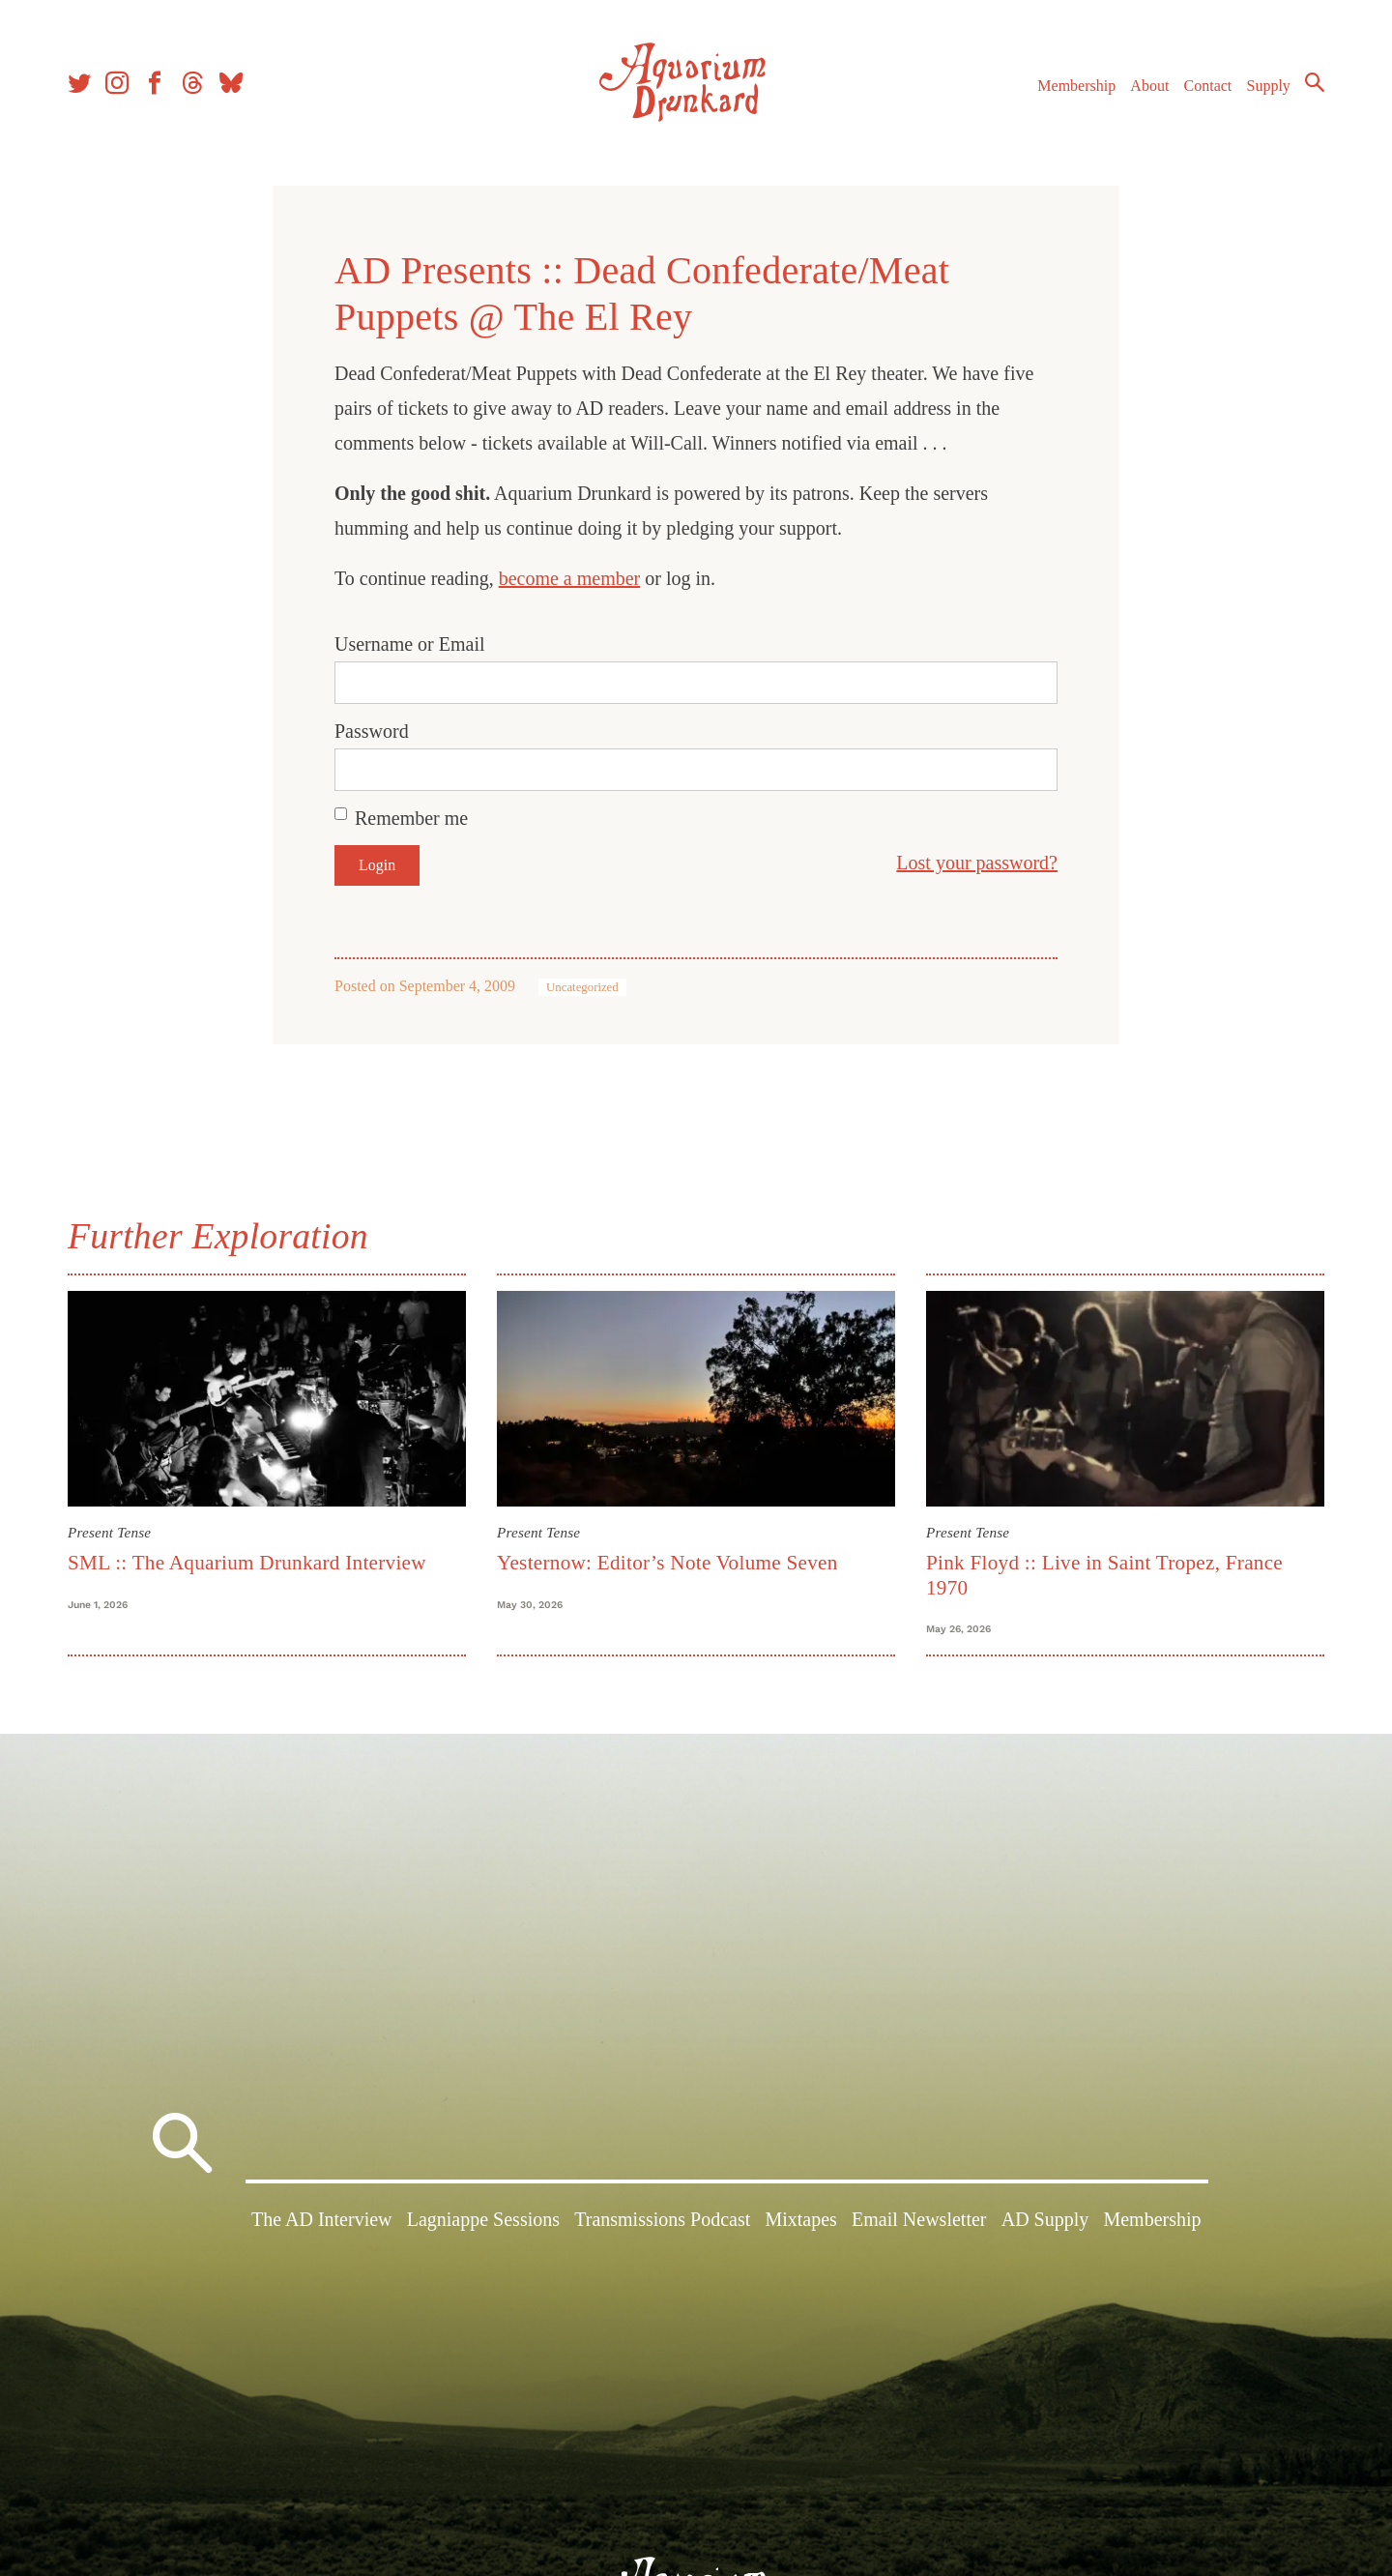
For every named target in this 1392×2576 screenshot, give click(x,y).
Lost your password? (977, 862)
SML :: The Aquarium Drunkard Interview (247, 1562)
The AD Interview (321, 2219)
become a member (570, 578)
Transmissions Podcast (662, 2219)
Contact (1208, 85)
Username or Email (409, 644)
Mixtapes (800, 2219)
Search (1314, 82)
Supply (1268, 85)
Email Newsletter (919, 2219)
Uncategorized (582, 987)
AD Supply (1045, 2219)
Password (371, 731)
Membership (1076, 85)
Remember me (411, 818)
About (1149, 85)
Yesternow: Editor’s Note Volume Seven (667, 1562)
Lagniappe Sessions (483, 2219)
